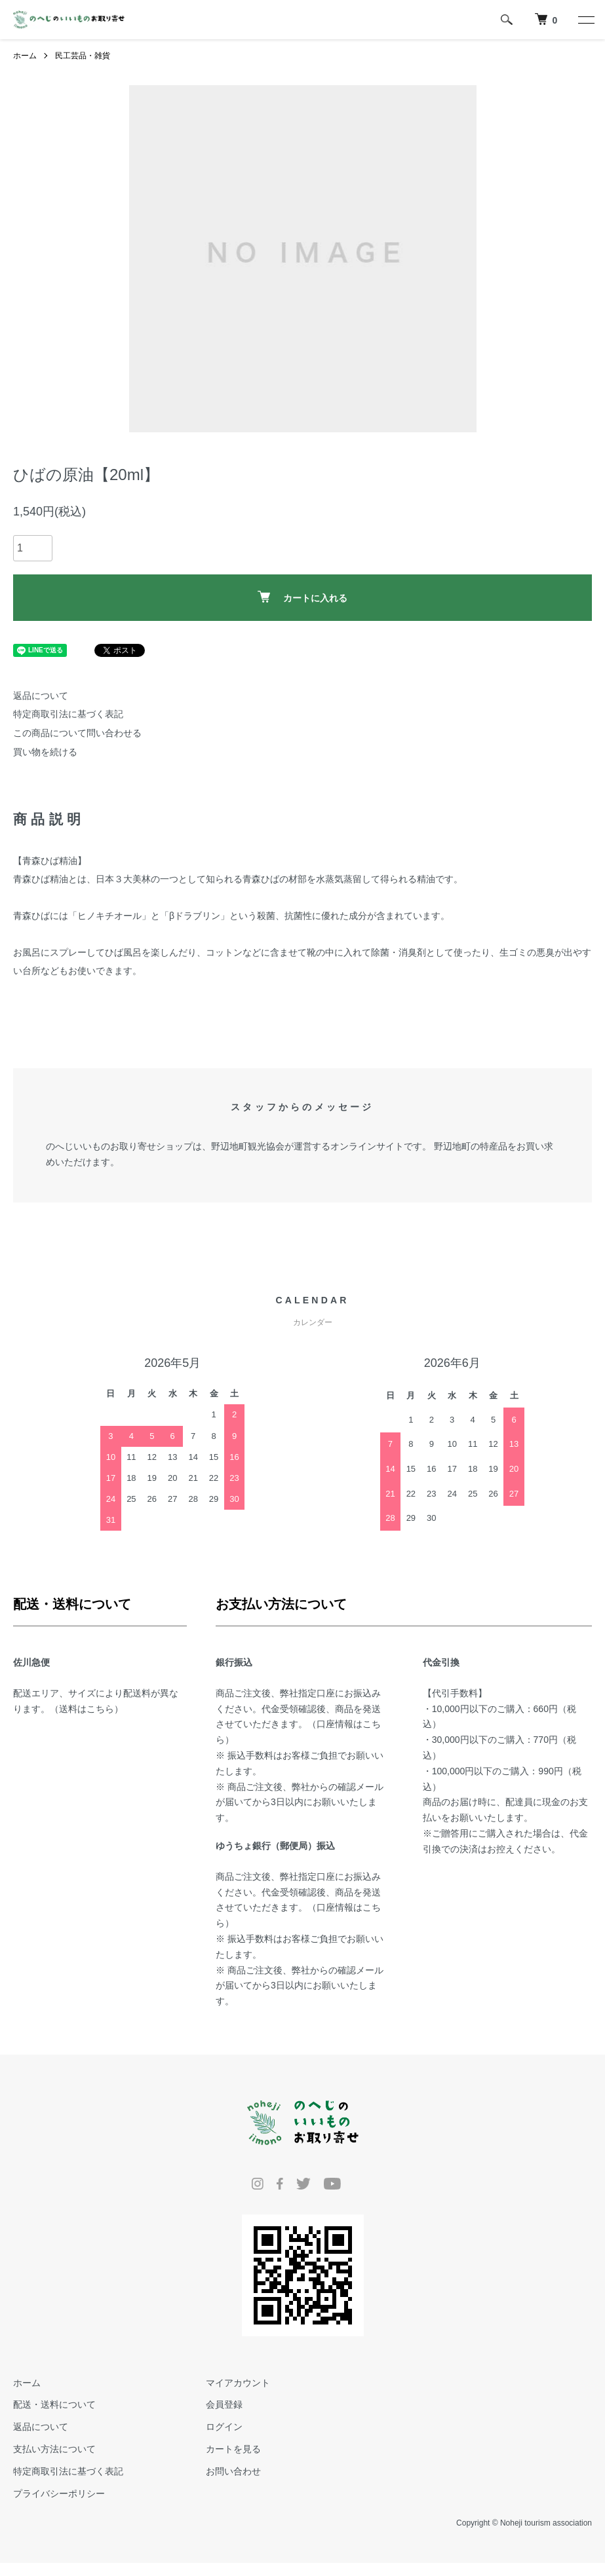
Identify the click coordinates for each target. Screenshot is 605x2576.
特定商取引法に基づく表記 (68, 714)
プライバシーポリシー (59, 2493)
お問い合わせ (233, 2471)
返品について (40, 695)
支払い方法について (54, 2449)
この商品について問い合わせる (77, 733)
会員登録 (224, 2404)
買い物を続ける (45, 752)
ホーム (25, 55)
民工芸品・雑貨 (82, 55)
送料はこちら (86, 1709)
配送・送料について (54, 2404)
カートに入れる (302, 597)
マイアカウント (238, 2383)
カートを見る (233, 2449)
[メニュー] (585, 19)
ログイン (224, 2426)
